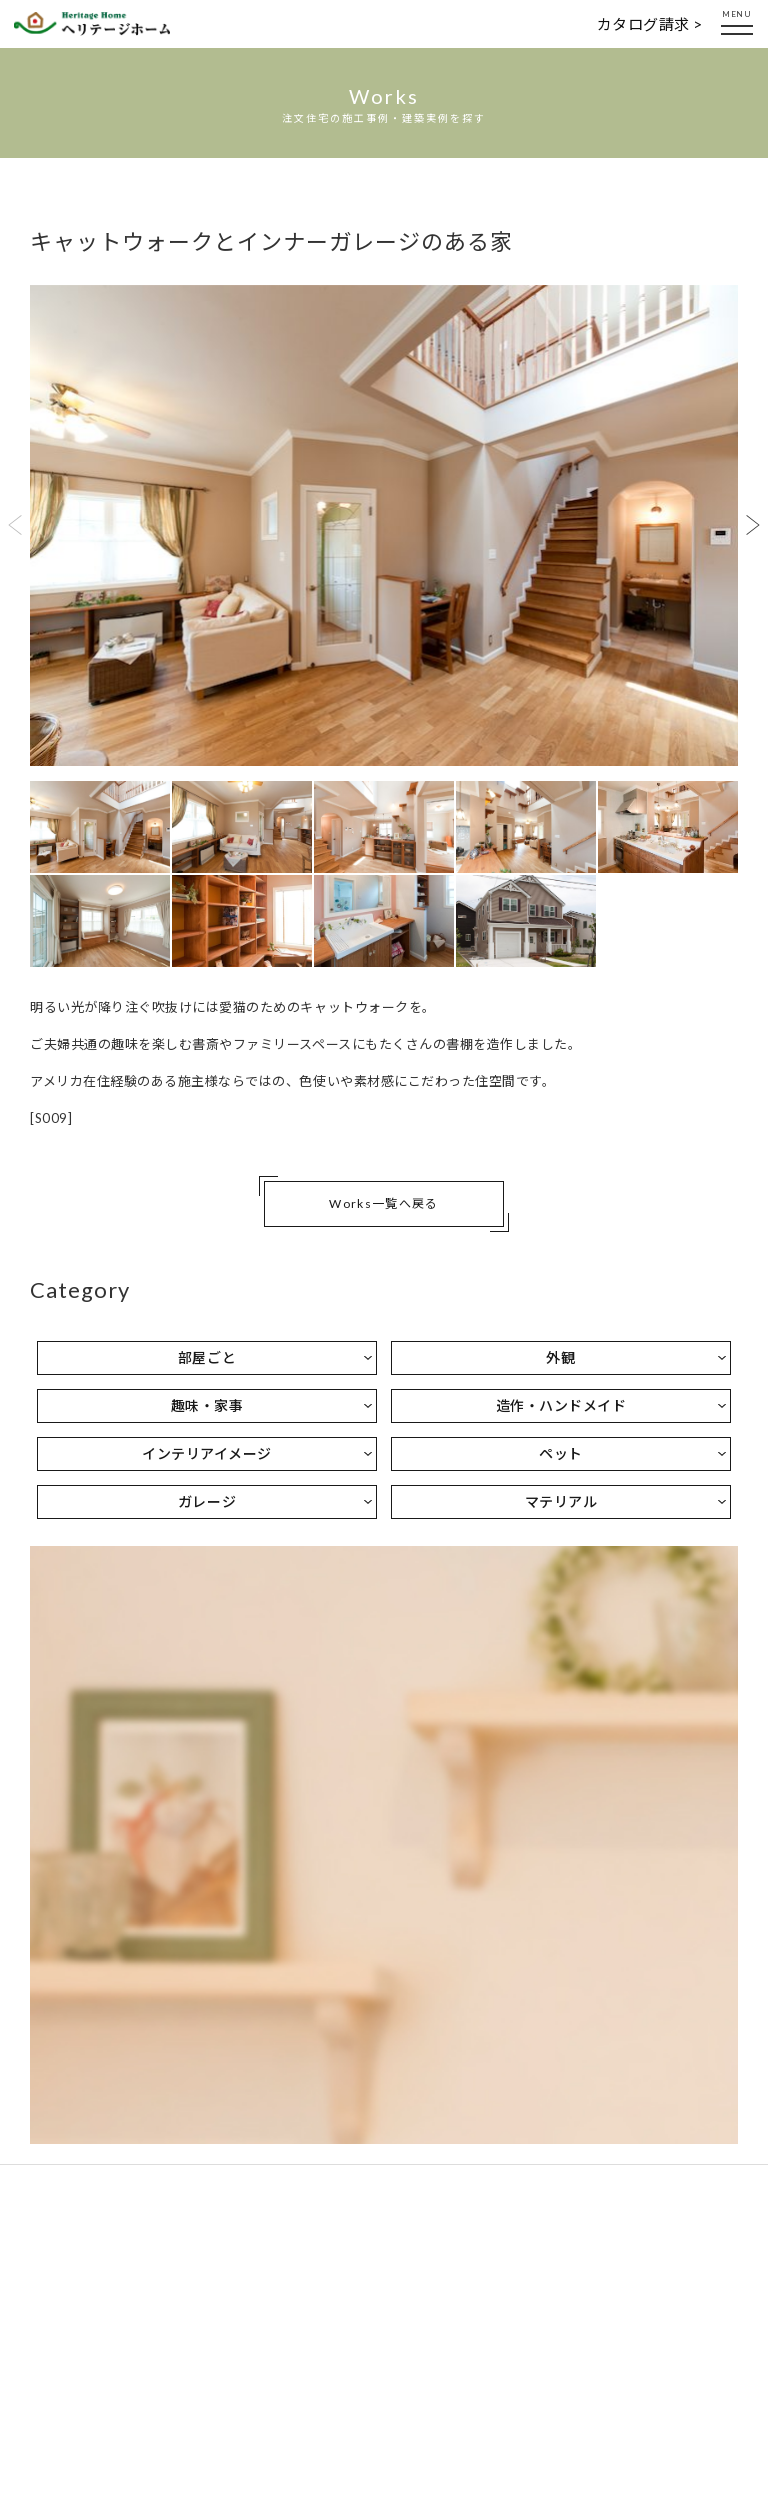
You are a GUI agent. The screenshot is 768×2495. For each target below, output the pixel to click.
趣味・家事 (207, 1405)
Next (753, 525)
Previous (15, 525)
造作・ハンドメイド (561, 1405)
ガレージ (207, 1501)
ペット (561, 1453)
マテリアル (561, 1501)
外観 (560, 1357)
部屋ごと (207, 1357)
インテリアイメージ (207, 1453)
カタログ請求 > (650, 24)
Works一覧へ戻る (383, 1203)
